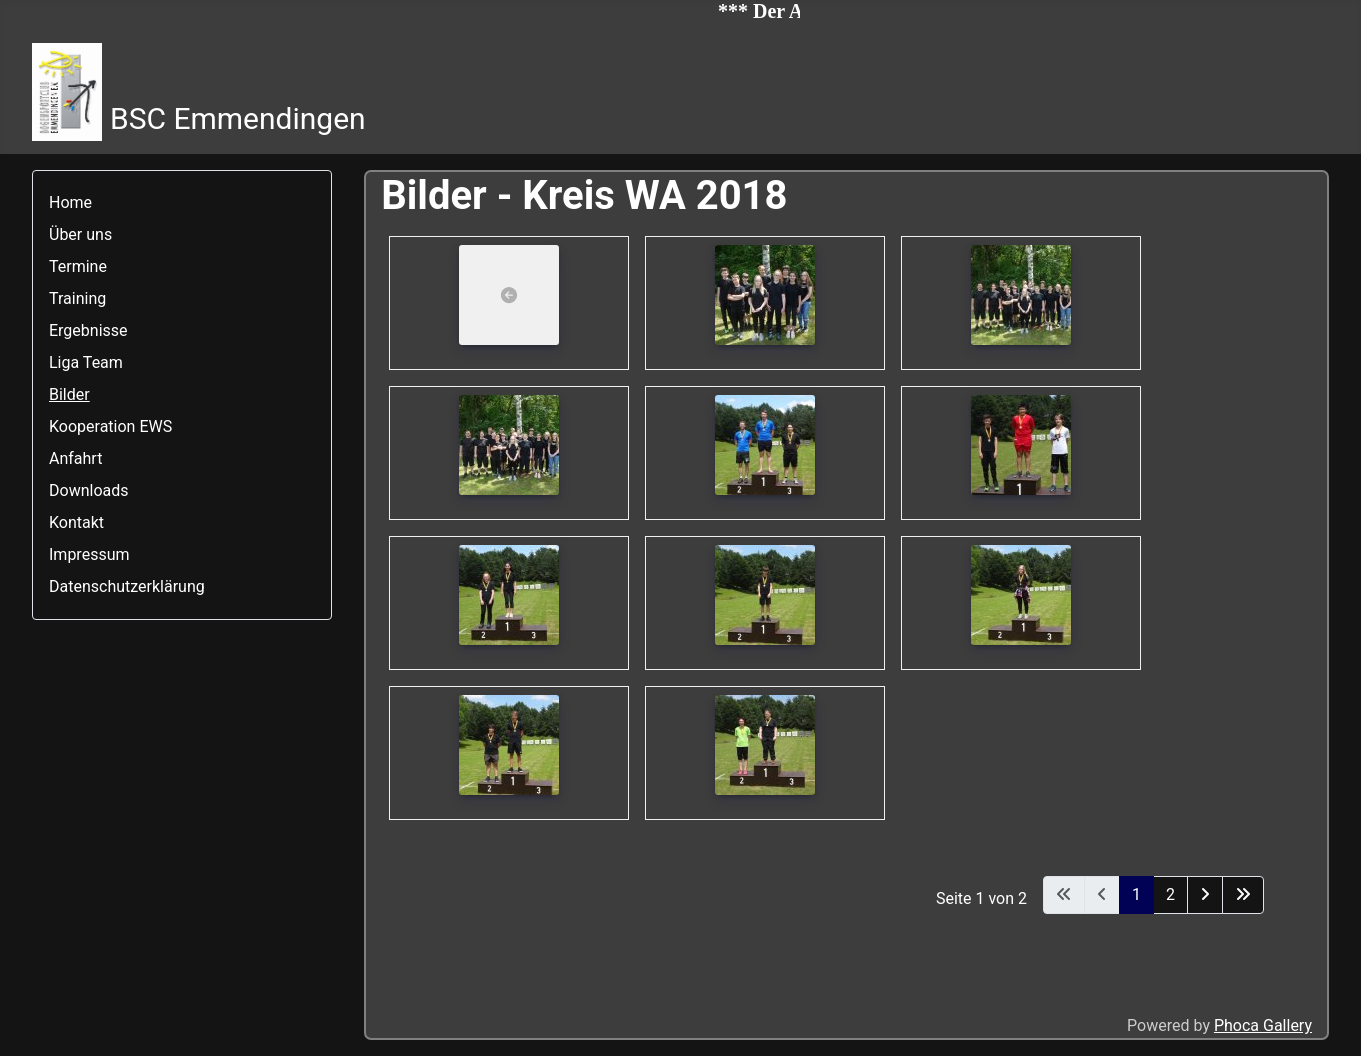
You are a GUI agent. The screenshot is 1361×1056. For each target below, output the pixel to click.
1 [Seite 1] (1136, 894)
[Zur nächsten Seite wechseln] (1205, 895)
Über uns (80, 234)
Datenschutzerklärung (127, 586)
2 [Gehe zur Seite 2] (1170, 894)
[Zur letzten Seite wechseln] (1243, 895)
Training (77, 298)
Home (70, 202)
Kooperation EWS (110, 426)
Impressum (89, 554)
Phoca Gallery (1263, 1025)
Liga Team (86, 362)
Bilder (69, 394)
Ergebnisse (88, 330)
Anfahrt (75, 458)
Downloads (88, 490)
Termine (78, 266)
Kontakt (76, 522)
